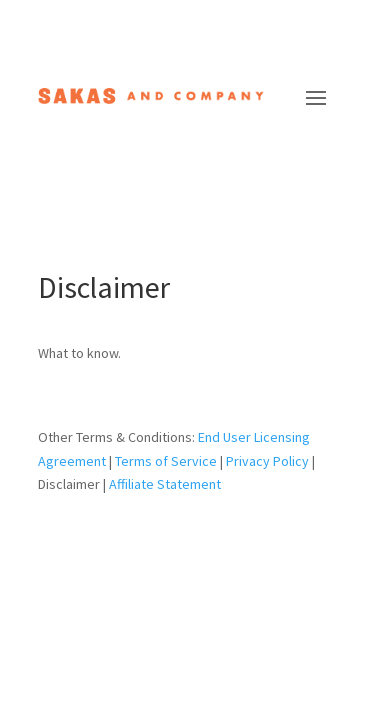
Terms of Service (166, 461)
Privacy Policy (267, 461)
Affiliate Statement (165, 484)
